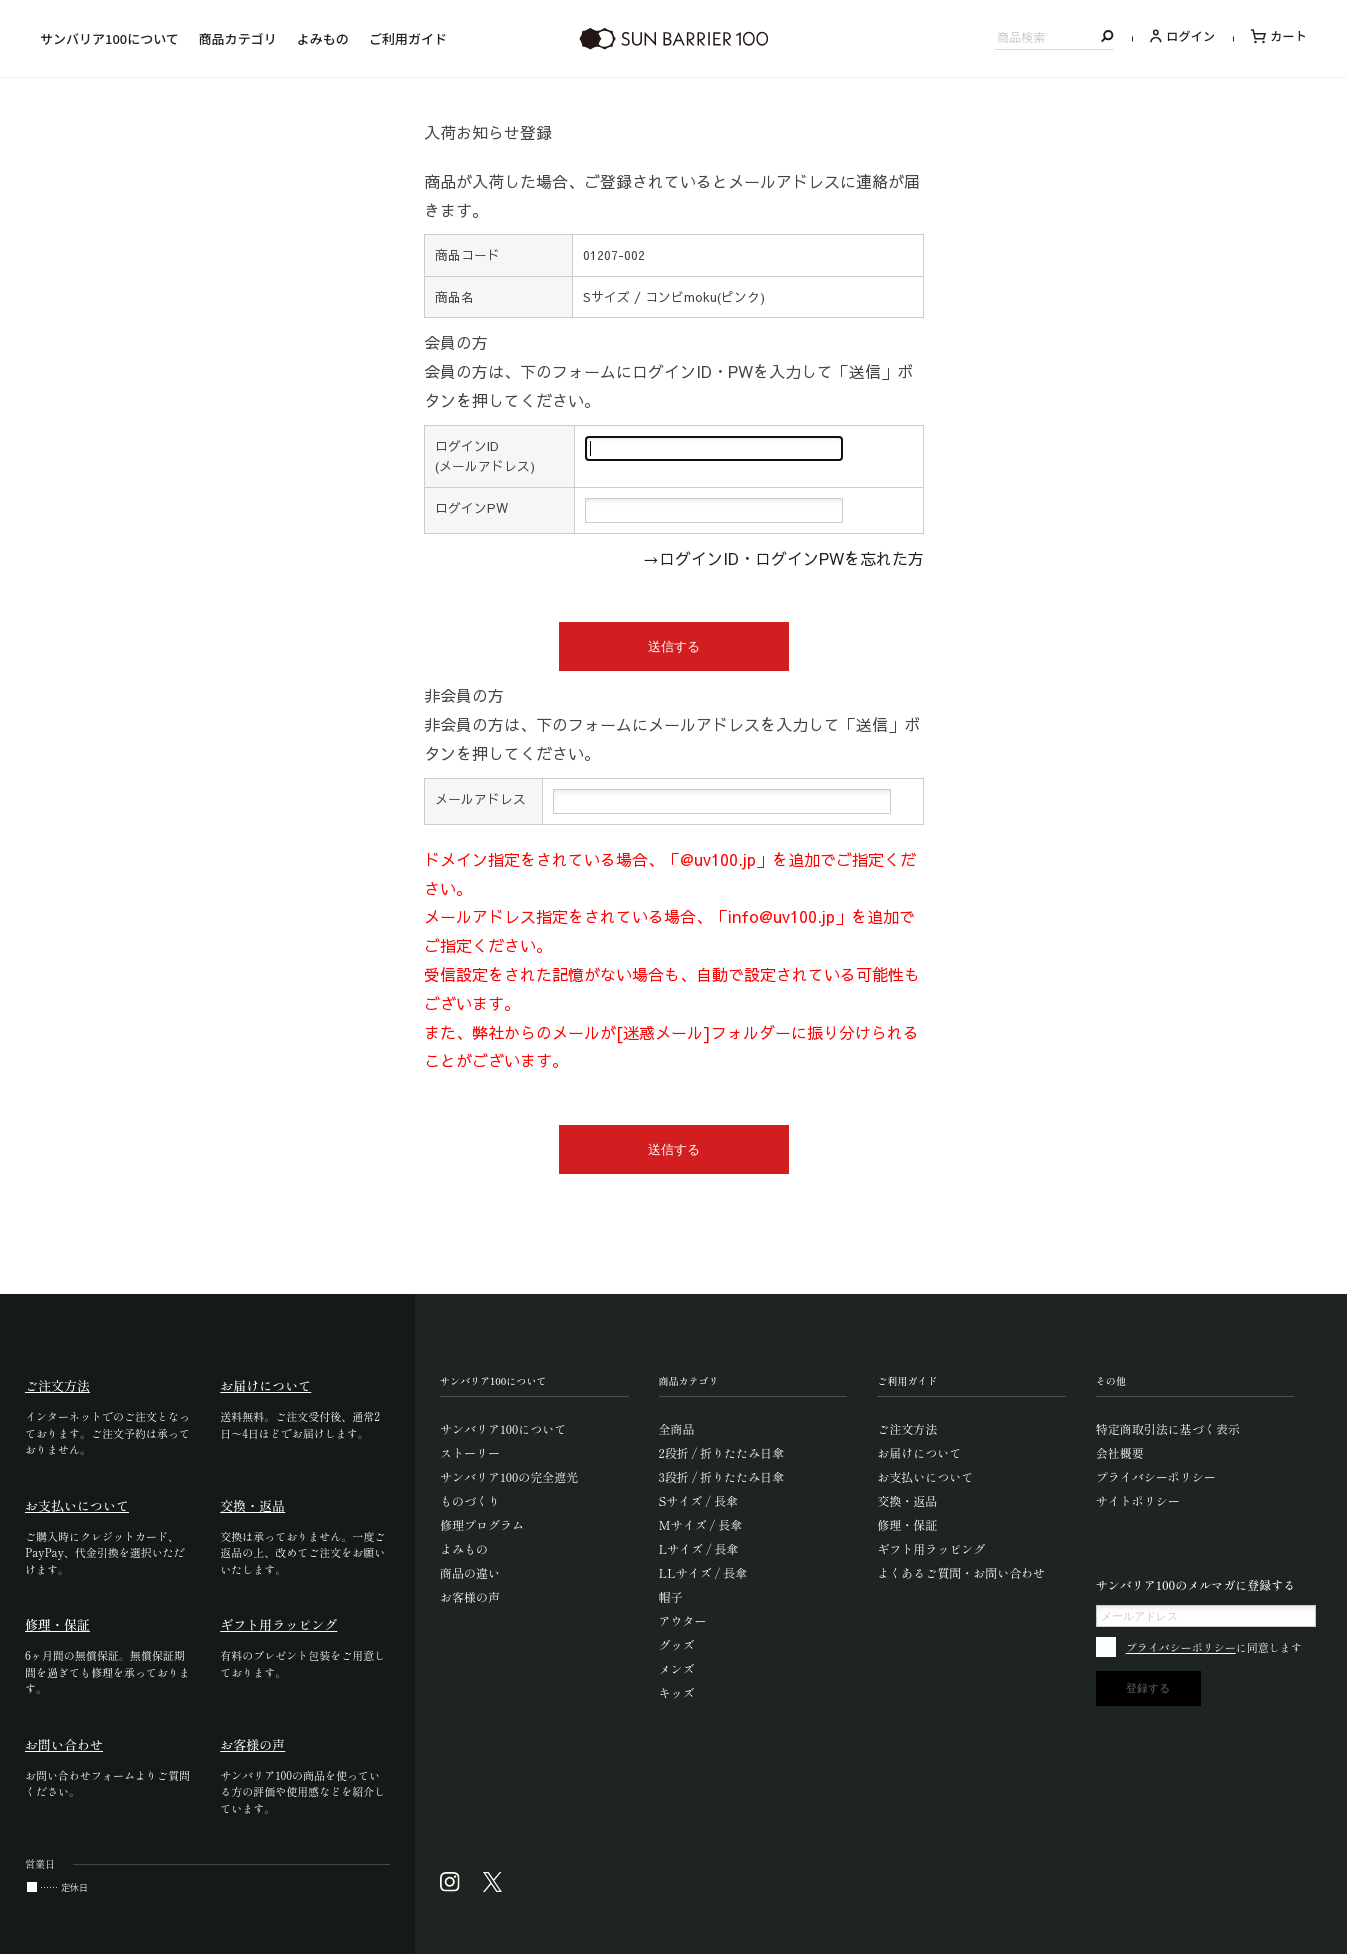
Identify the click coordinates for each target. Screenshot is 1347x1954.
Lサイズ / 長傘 (699, 1548)
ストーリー (470, 1452)
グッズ (677, 1644)
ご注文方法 (907, 1428)
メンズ (677, 1668)
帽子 (671, 1596)
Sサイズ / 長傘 (698, 1500)
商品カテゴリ (238, 38)
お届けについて (919, 1452)
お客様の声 (470, 1596)
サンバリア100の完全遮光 (509, 1476)
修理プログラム (482, 1524)
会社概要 (1120, 1452)
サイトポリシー (1138, 1500)
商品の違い (470, 1572)
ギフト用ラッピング (931, 1548)
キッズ (677, 1692)
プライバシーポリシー (1156, 1476)
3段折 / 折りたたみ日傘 (722, 1476)
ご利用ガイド (408, 38)
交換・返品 (907, 1500)
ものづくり (470, 1500)
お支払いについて (925, 1476)
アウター (683, 1620)
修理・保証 (907, 1524)
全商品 (677, 1428)
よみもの (323, 38)
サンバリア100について (109, 38)
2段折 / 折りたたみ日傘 (722, 1452)
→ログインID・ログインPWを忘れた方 (783, 558)
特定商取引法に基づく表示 (1168, 1428)
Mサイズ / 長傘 (701, 1524)
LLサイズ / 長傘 (703, 1572)
